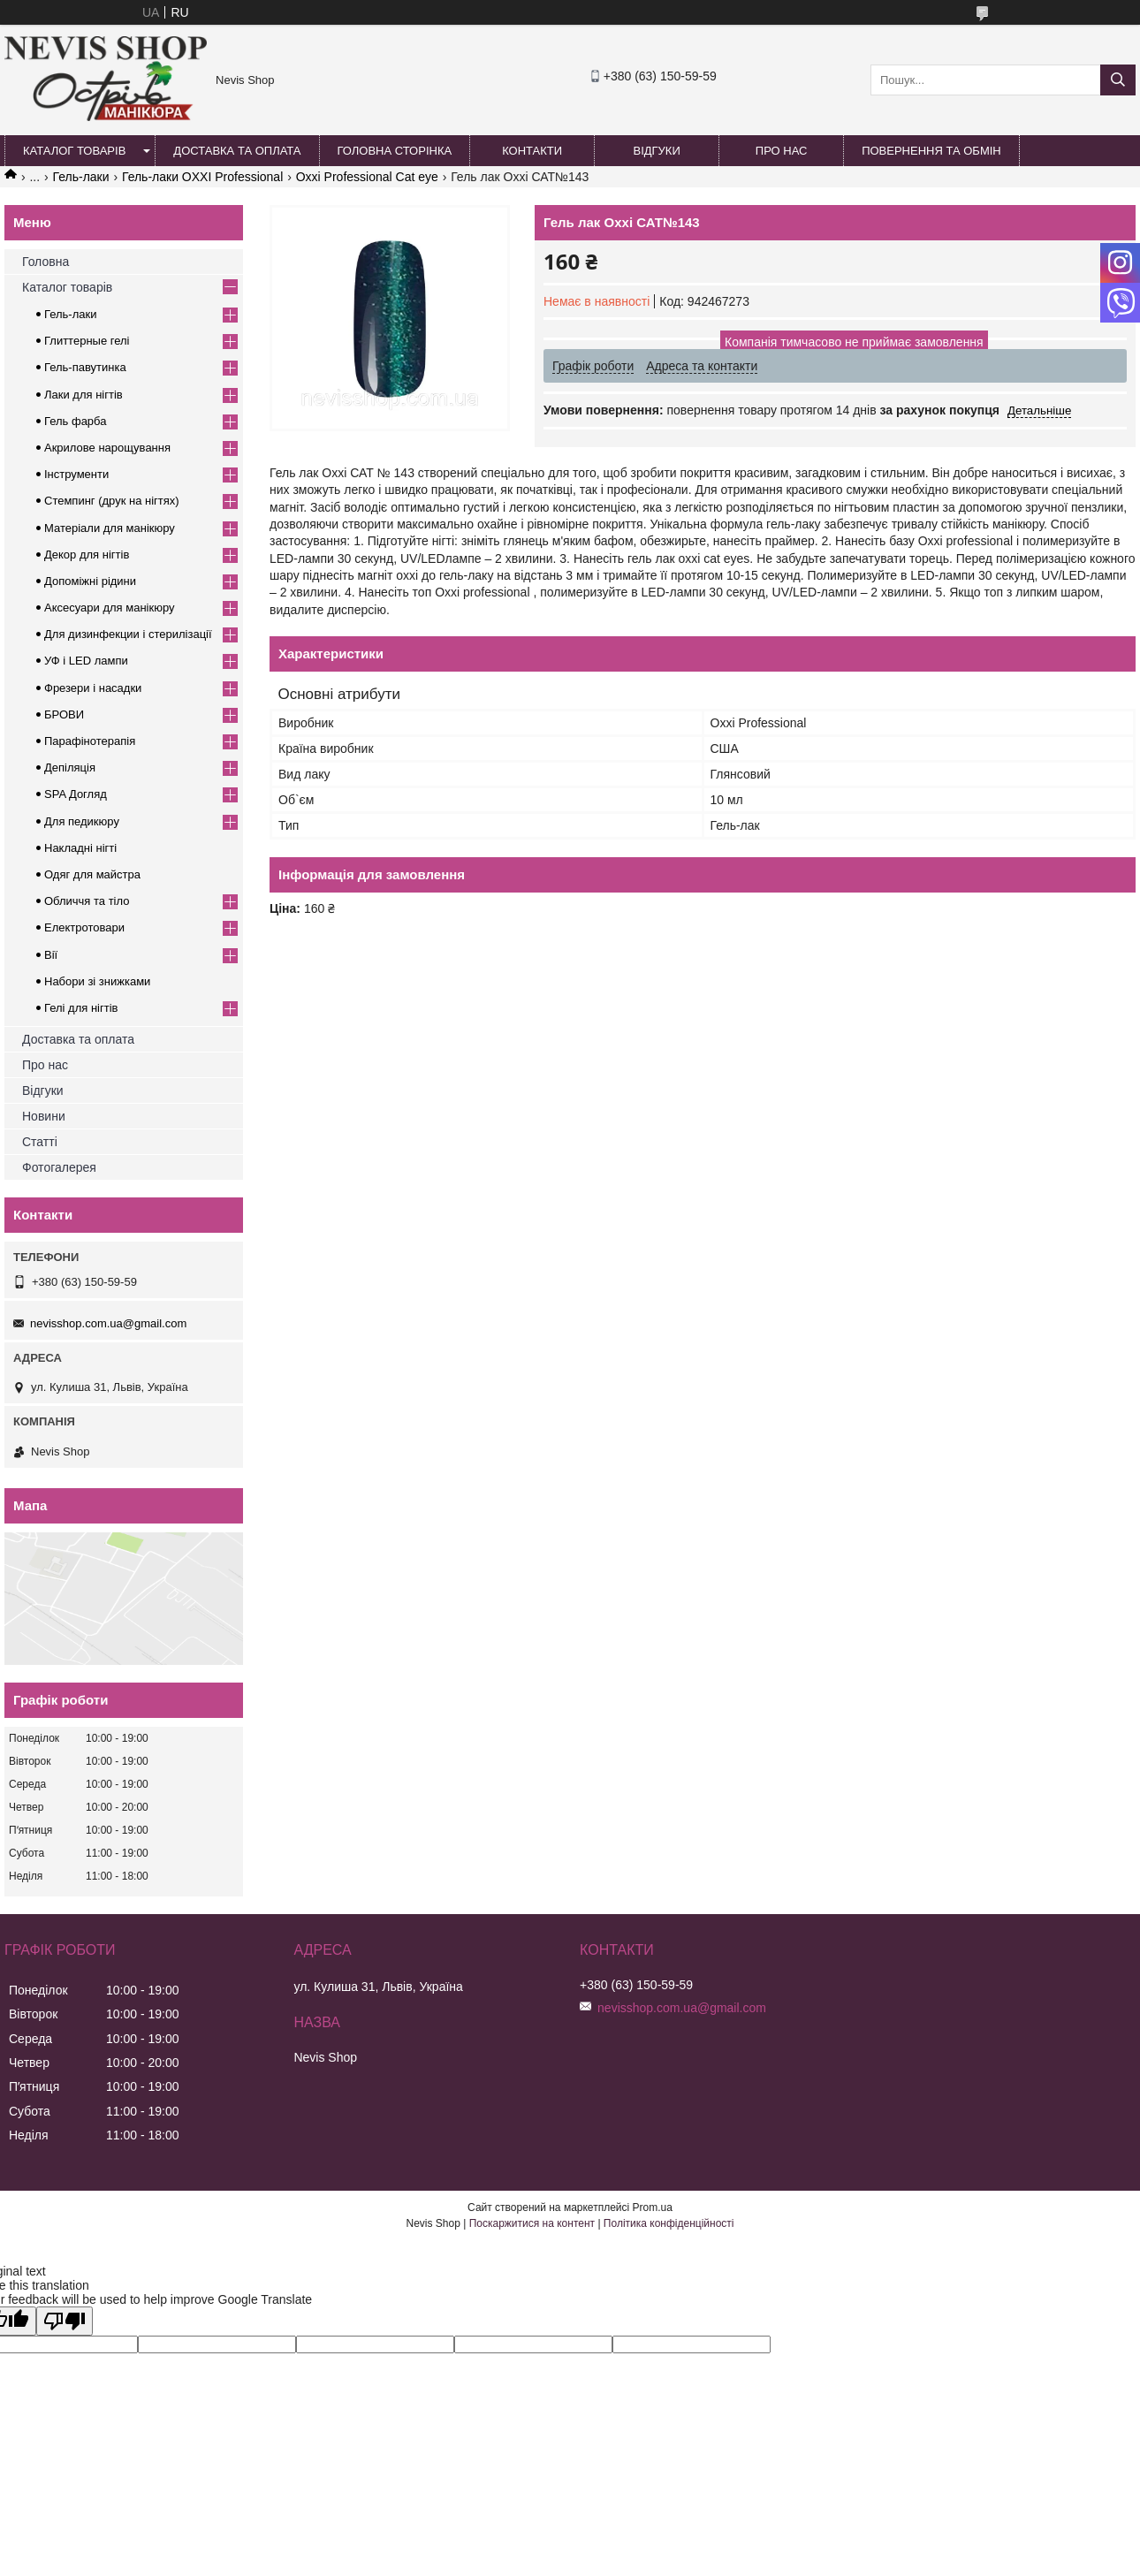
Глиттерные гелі (86, 340)
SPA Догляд (75, 794)
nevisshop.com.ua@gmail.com (108, 1323)
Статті (39, 1142)
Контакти (532, 150)
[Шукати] (1118, 80)
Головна (45, 262)
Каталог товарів (74, 150)
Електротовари (84, 927)
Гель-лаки (81, 177)
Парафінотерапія (89, 741)
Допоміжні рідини (90, 581)
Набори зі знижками (97, 981)
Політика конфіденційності (669, 2223)
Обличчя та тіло (86, 901)
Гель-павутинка (85, 367)
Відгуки (656, 150)
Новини (43, 1116)
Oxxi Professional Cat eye (367, 177)
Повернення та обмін (931, 150)
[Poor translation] (64, 2321)
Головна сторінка (395, 150)
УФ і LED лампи (86, 660)
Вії (50, 954)
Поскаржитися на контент (532, 2223)
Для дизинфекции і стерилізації (128, 634)
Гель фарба (75, 421)
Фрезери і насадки (92, 688)
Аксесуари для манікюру (109, 607)
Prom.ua (653, 2207)
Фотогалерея (59, 1167)
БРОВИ (64, 714)
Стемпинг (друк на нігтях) (111, 500)
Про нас (782, 150)
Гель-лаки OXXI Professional (202, 177)
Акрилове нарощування (107, 447)
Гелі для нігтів (81, 1007)
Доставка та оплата (236, 150)
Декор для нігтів (86, 554)
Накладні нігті (80, 848)
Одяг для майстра (92, 874)
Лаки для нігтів (83, 394)
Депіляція (69, 767)
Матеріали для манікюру (109, 528)
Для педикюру (81, 821)
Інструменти (76, 474)
